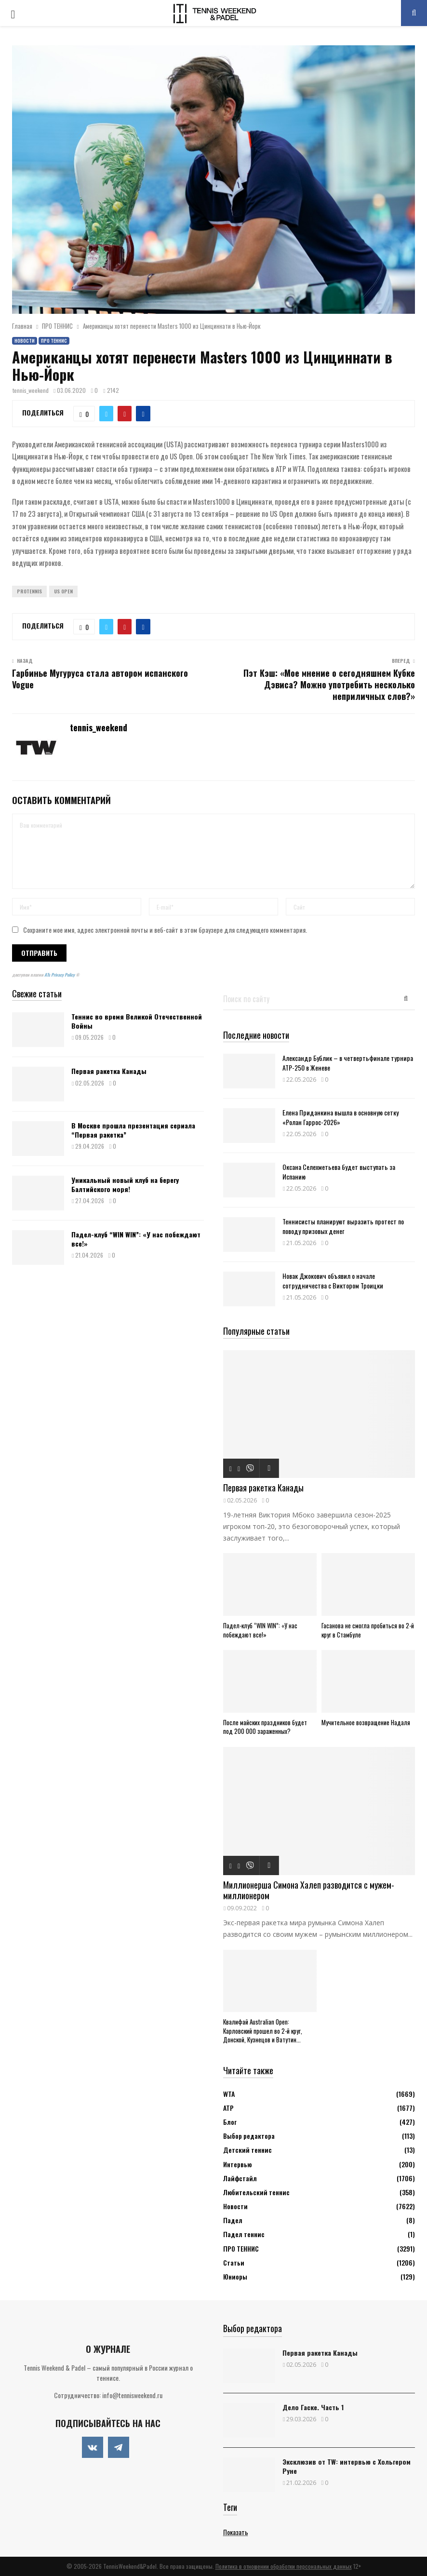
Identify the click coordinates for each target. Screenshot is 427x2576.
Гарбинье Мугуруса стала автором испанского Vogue (100, 679)
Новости (24, 340)
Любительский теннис (256, 2192)
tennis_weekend (31, 390)
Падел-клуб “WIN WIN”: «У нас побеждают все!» (135, 1238)
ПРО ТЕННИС (54, 340)
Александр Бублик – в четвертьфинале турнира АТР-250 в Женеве (347, 1062)
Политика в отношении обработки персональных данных (283, 2566)
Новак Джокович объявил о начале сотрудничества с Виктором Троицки (332, 1280)
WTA (229, 2094)
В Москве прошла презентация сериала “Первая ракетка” (133, 1129)
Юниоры (235, 2276)
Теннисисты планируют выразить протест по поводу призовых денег (343, 1225)
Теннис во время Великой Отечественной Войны (136, 1020)
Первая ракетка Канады (109, 1071)
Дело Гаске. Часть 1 (313, 2407)
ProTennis (29, 591)
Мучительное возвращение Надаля (365, 1722)
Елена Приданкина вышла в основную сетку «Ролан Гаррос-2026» (340, 1117)
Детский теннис (247, 2150)
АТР (228, 2108)
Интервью (237, 2164)
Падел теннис (244, 2234)
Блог (230, 2122)
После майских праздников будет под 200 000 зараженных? (265, 1726)
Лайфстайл (240, 2178)
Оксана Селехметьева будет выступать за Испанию (338, 1171)
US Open (63, 591)
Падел (232, 2220)
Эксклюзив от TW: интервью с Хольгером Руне (346, 2466)
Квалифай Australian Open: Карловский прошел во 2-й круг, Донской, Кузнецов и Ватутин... (262, 2031)
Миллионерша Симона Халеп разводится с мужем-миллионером (308, 1890)
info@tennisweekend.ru (132, 2395)
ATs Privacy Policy (60, 974)
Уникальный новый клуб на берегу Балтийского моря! (125, 1184)
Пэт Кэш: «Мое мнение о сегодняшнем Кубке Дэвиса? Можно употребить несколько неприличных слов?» (329, 684)
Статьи (233, 2262)
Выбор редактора (249, 2136)
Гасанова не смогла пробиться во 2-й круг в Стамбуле (367, 1630)
